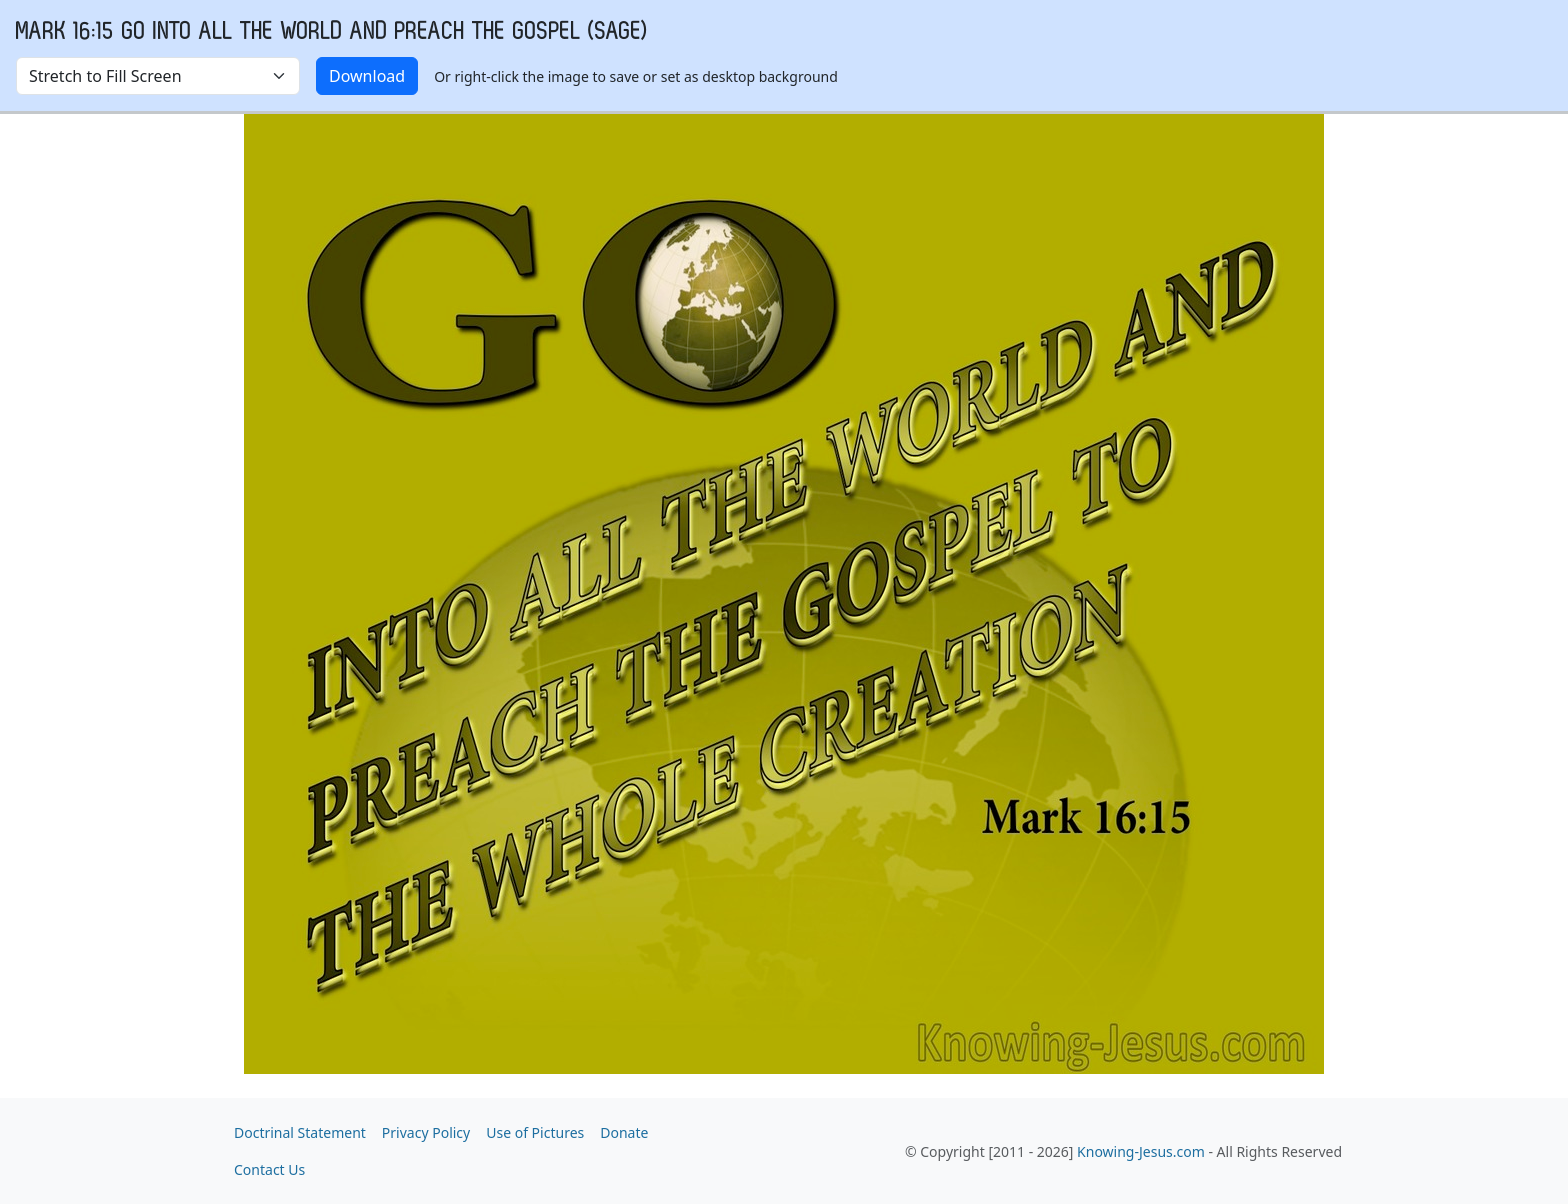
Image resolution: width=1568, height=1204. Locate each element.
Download (367, 76)
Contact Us (269, 1169)
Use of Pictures (535, 1132)
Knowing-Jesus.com (1141, 1151)
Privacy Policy (426, 1132)
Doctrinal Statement (300, 1132)
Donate (624, 1132)
